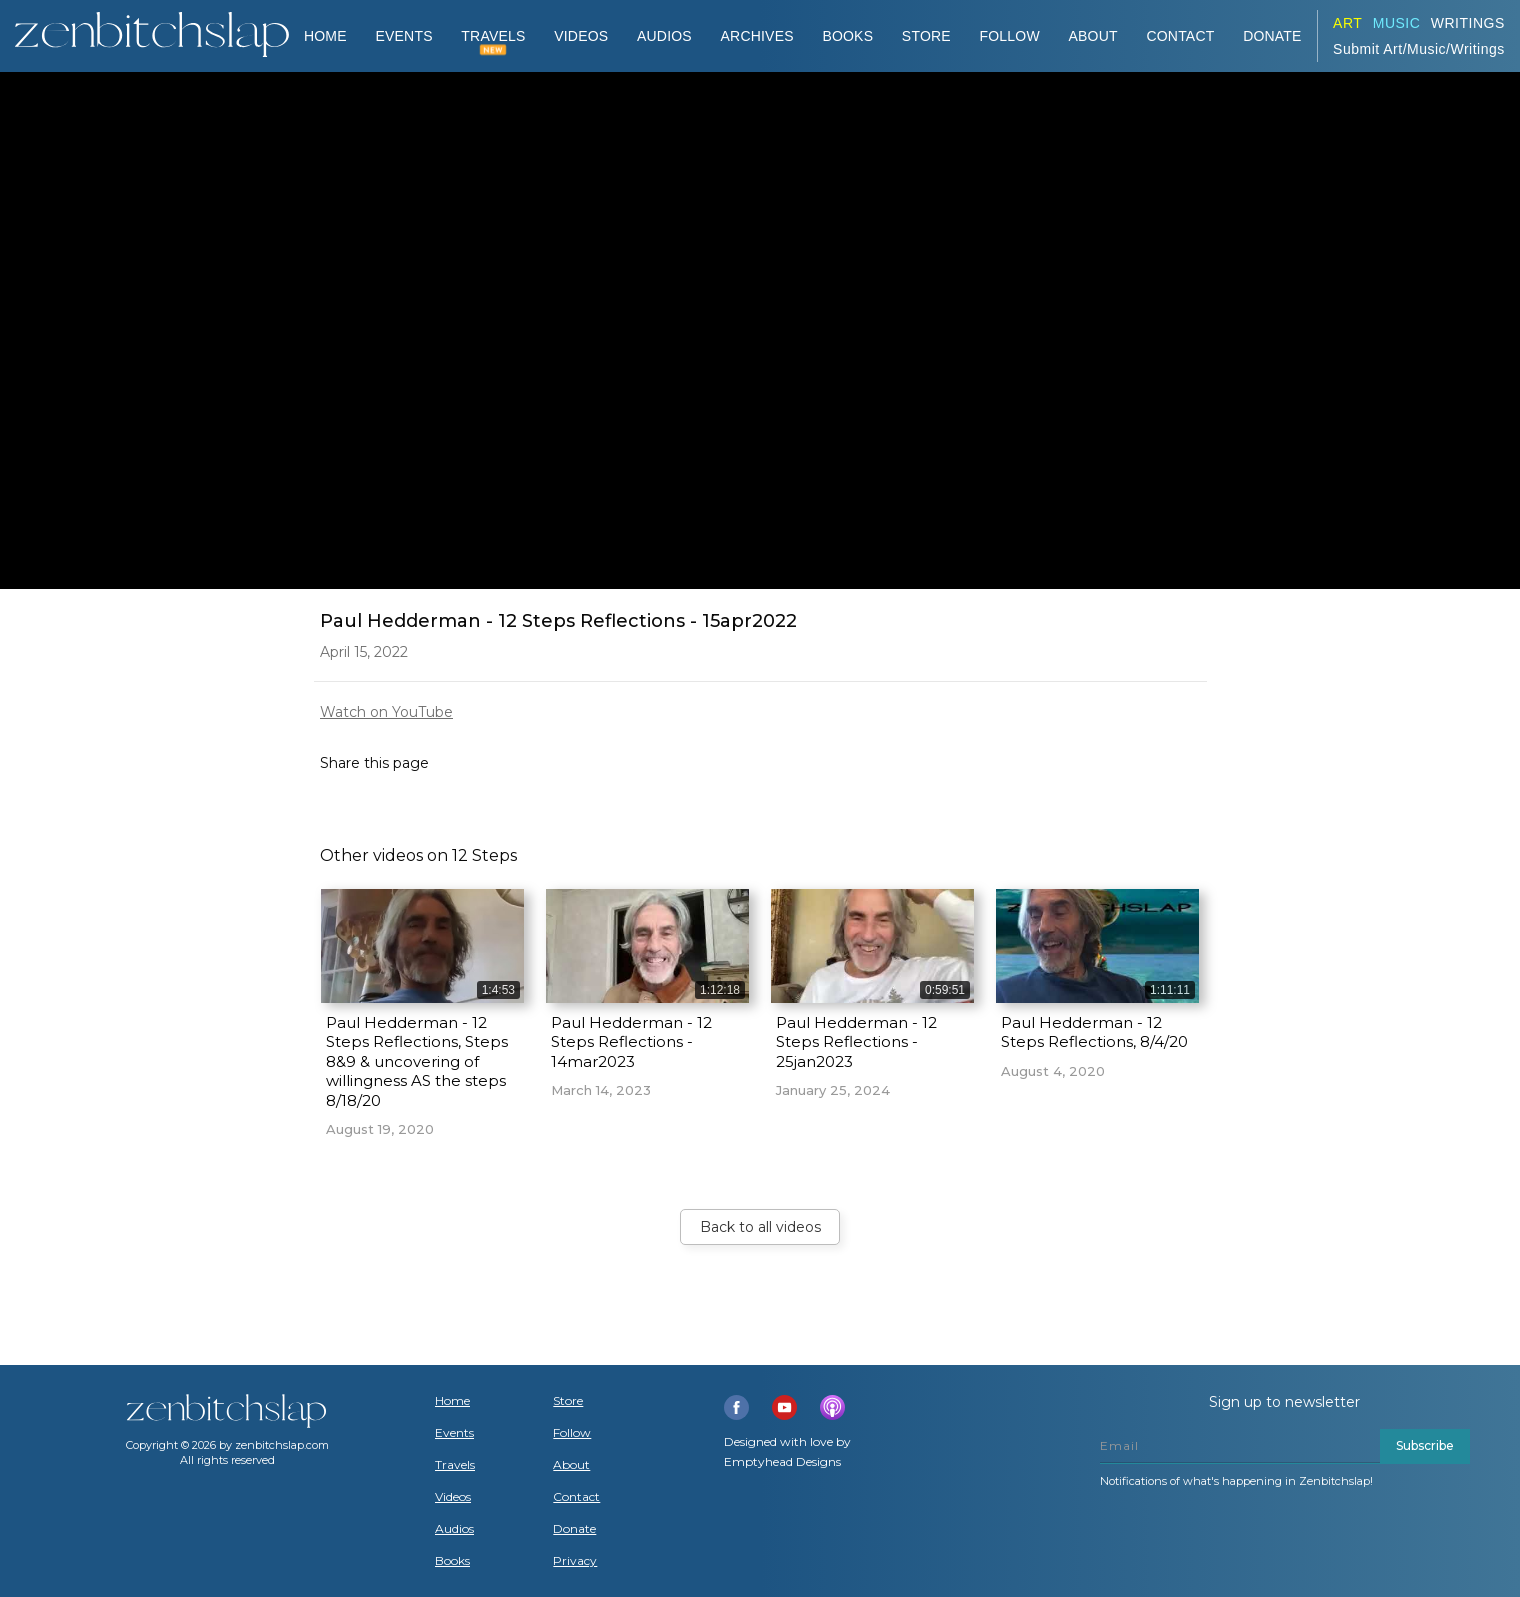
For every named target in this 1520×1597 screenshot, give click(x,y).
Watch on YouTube (386, 712)
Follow (1010, 36)
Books (452, 1561)
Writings (1468, 23)
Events (403, 36)
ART (1347, 23)
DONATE (1272, 36)
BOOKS (847, 36)
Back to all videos (760, 1227)
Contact (1180, 36)
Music (1397, 23)
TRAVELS (493, 36)
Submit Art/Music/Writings (1419, 49)
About (1093, 36)
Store (926, 36)
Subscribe (1425, 1445)
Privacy (575, 1561)
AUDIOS (664, 36)
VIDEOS (581, 36)
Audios (454, 1529)
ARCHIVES (757, 36)
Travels (455, 1465)
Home (325, 36)
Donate (574, 1529)
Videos (453, 1497)
